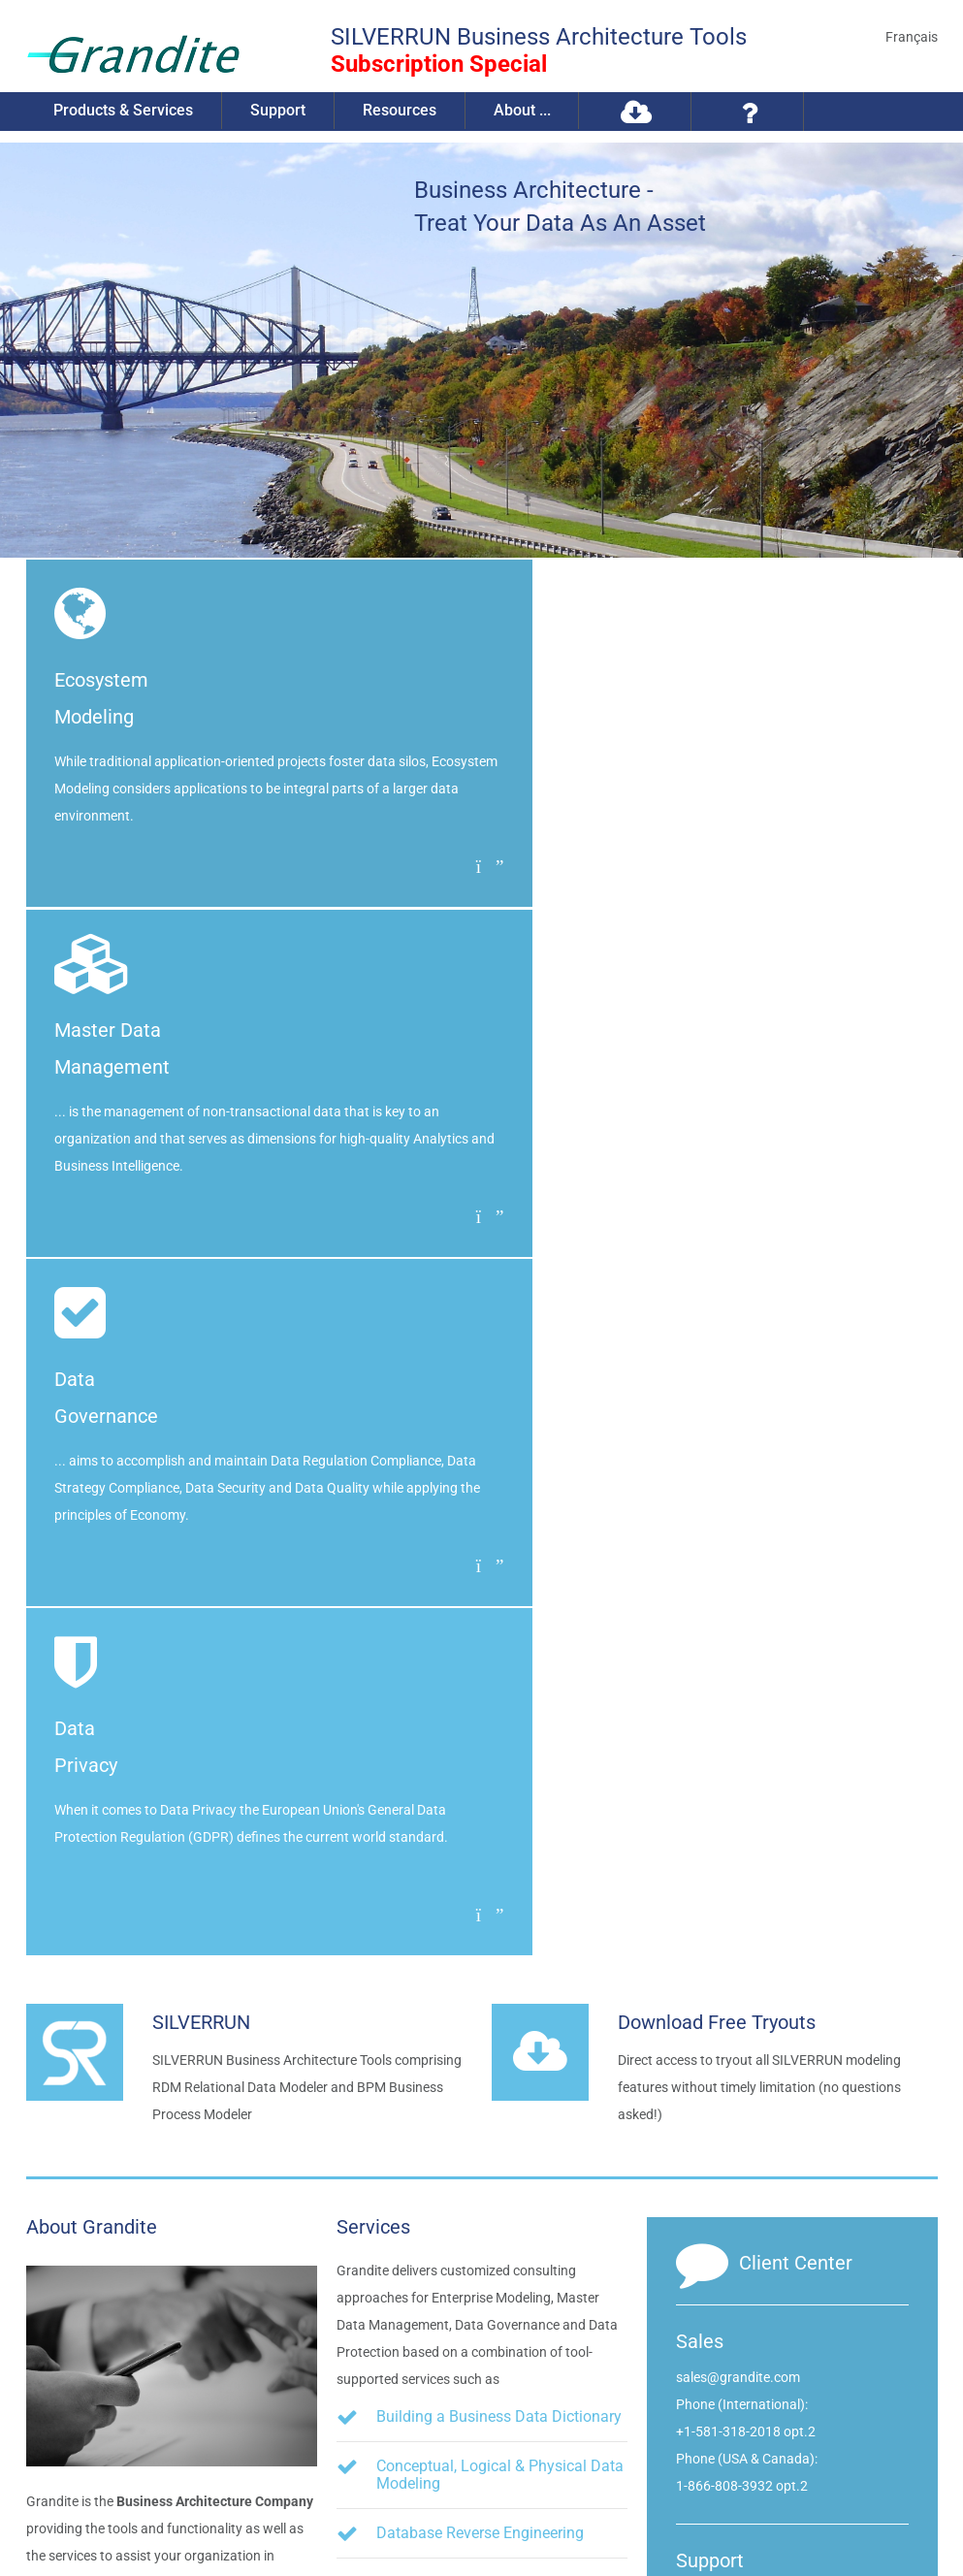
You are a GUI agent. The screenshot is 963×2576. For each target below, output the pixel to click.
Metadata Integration (448, 2045)
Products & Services (125, 111)
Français (911, 37)
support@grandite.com (746, 1893)
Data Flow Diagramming (460, 1946)
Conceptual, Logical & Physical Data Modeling (500, 1771)
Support (281, 111)
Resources (405, 111)
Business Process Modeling (470, 1995)
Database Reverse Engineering (480, 1829)
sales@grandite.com (738, 1674)
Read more (99, 1948)
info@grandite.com (809, 2283)
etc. (409, 2110)
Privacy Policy (229, 2509)
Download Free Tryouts (717, 1319)
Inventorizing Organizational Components (472, 1888)
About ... (530, 111)
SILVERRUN (201, 1319)
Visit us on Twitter (805, 2380)
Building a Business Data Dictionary (499, 1713)
